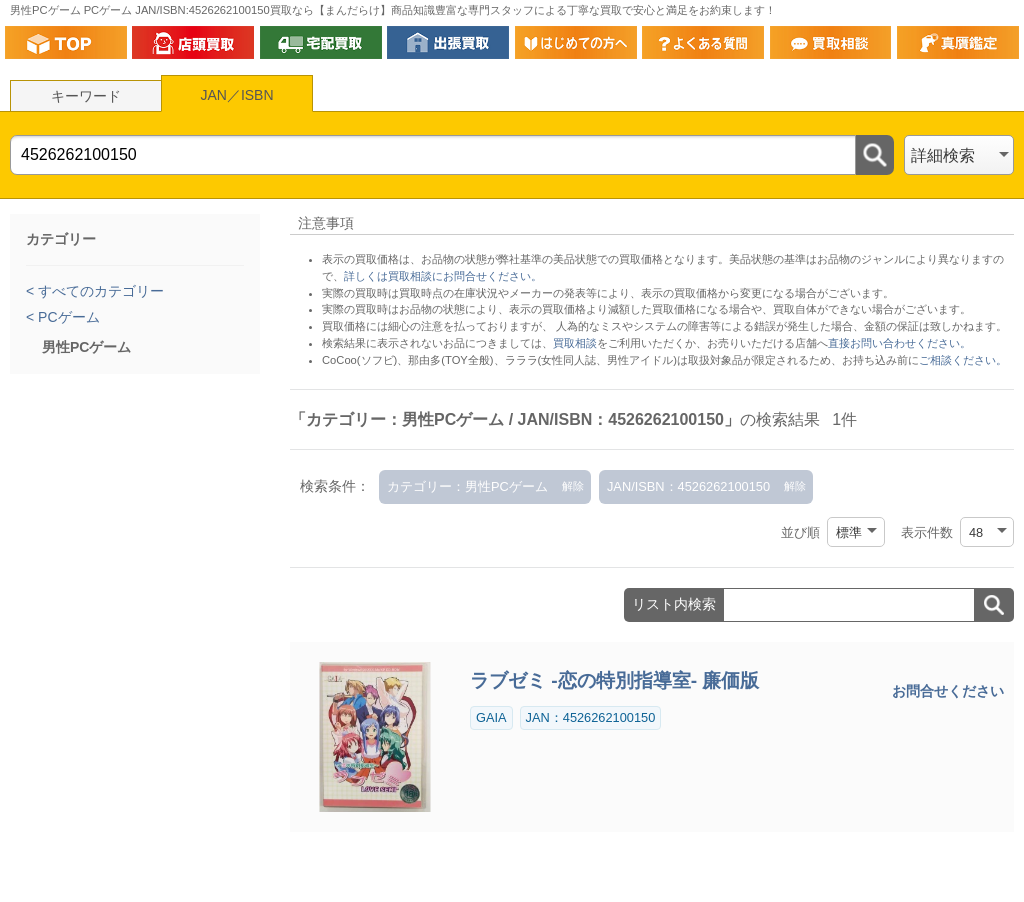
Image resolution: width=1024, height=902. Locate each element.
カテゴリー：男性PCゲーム (467, 486)
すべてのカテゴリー (99, 291)
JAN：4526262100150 (591, 717)
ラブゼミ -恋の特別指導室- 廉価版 (614, 680)
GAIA (491, 717)
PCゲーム (66, 317)
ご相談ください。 (963, 360)
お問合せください (948, 691)
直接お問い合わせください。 (899, 343)
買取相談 (575, 343)
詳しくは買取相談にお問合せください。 (443, 276)
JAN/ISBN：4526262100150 (688, 486)
